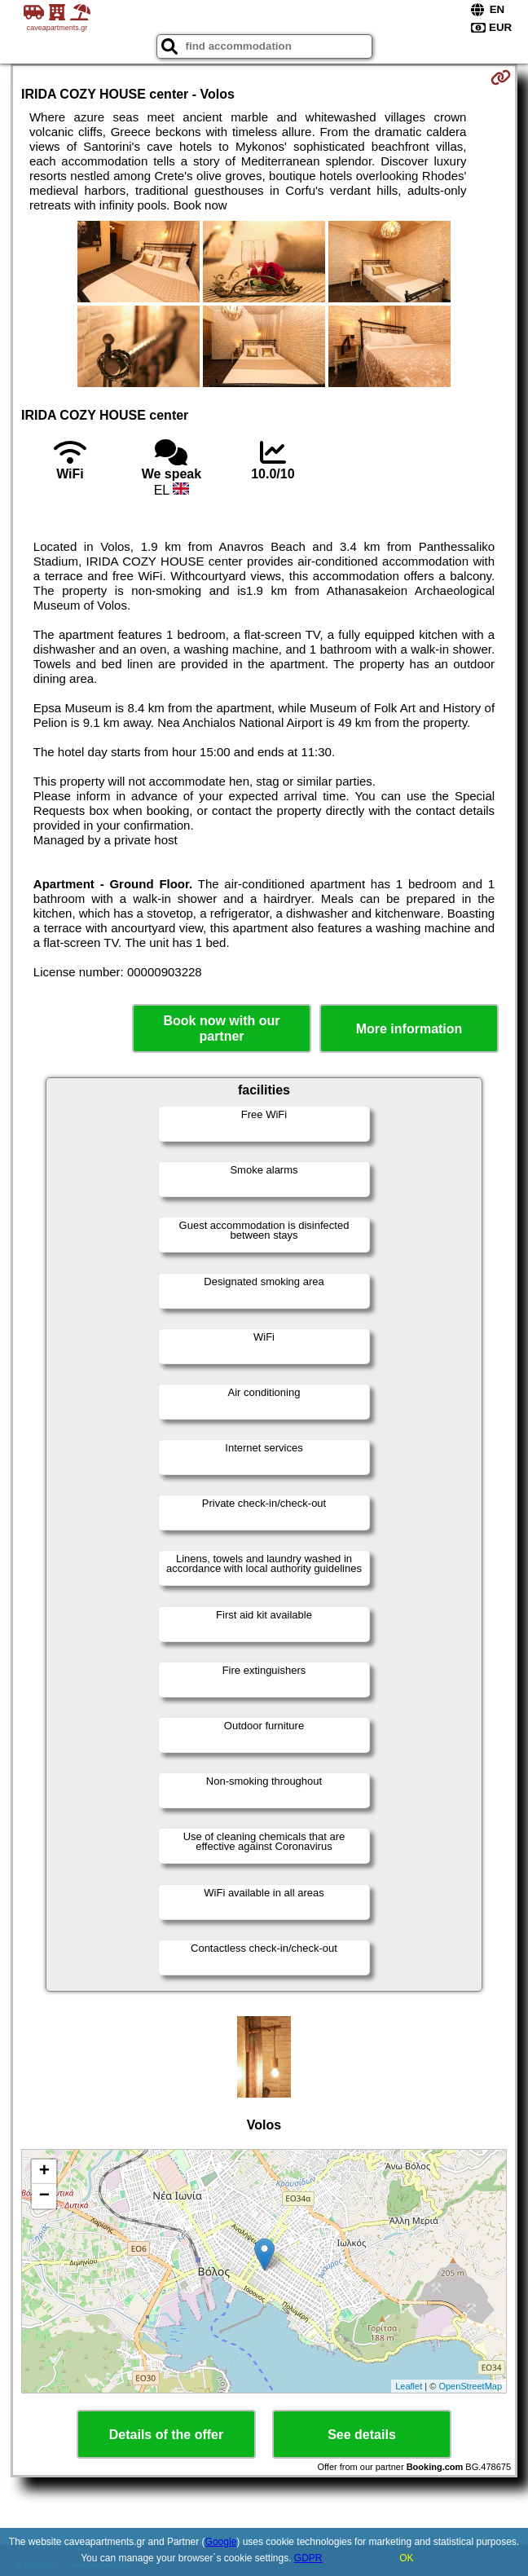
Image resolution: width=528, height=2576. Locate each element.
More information (409, 1029)
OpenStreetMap (470, 2386)
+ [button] (44, 2172)
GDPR (308, 2558)
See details (362, 2435)
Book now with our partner (221, 1028)
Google (221, 2541)
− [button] (44, 2196)
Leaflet (408, 2386)
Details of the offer (166, 2435)
